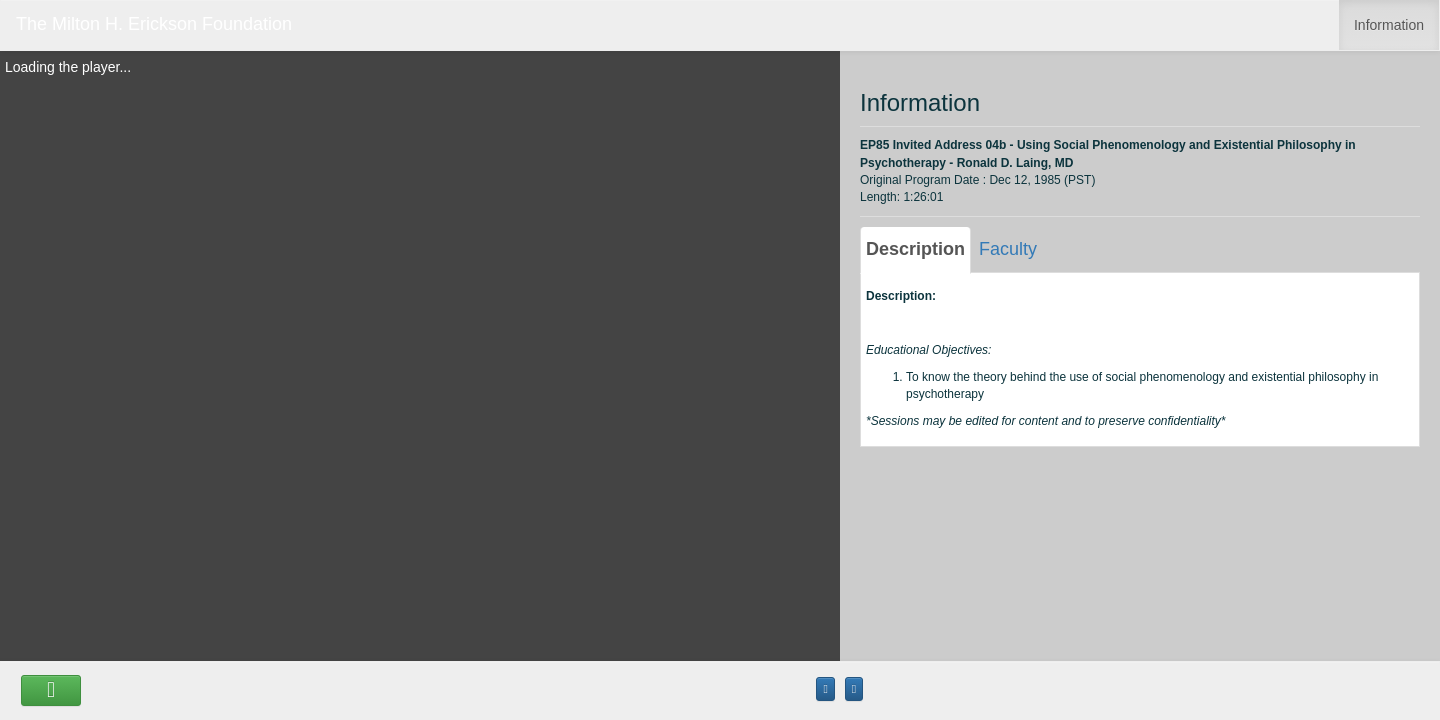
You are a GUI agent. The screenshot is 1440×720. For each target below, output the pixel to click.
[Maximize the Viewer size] (825, 689)
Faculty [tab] (1008, 249)
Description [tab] (915, 249)
